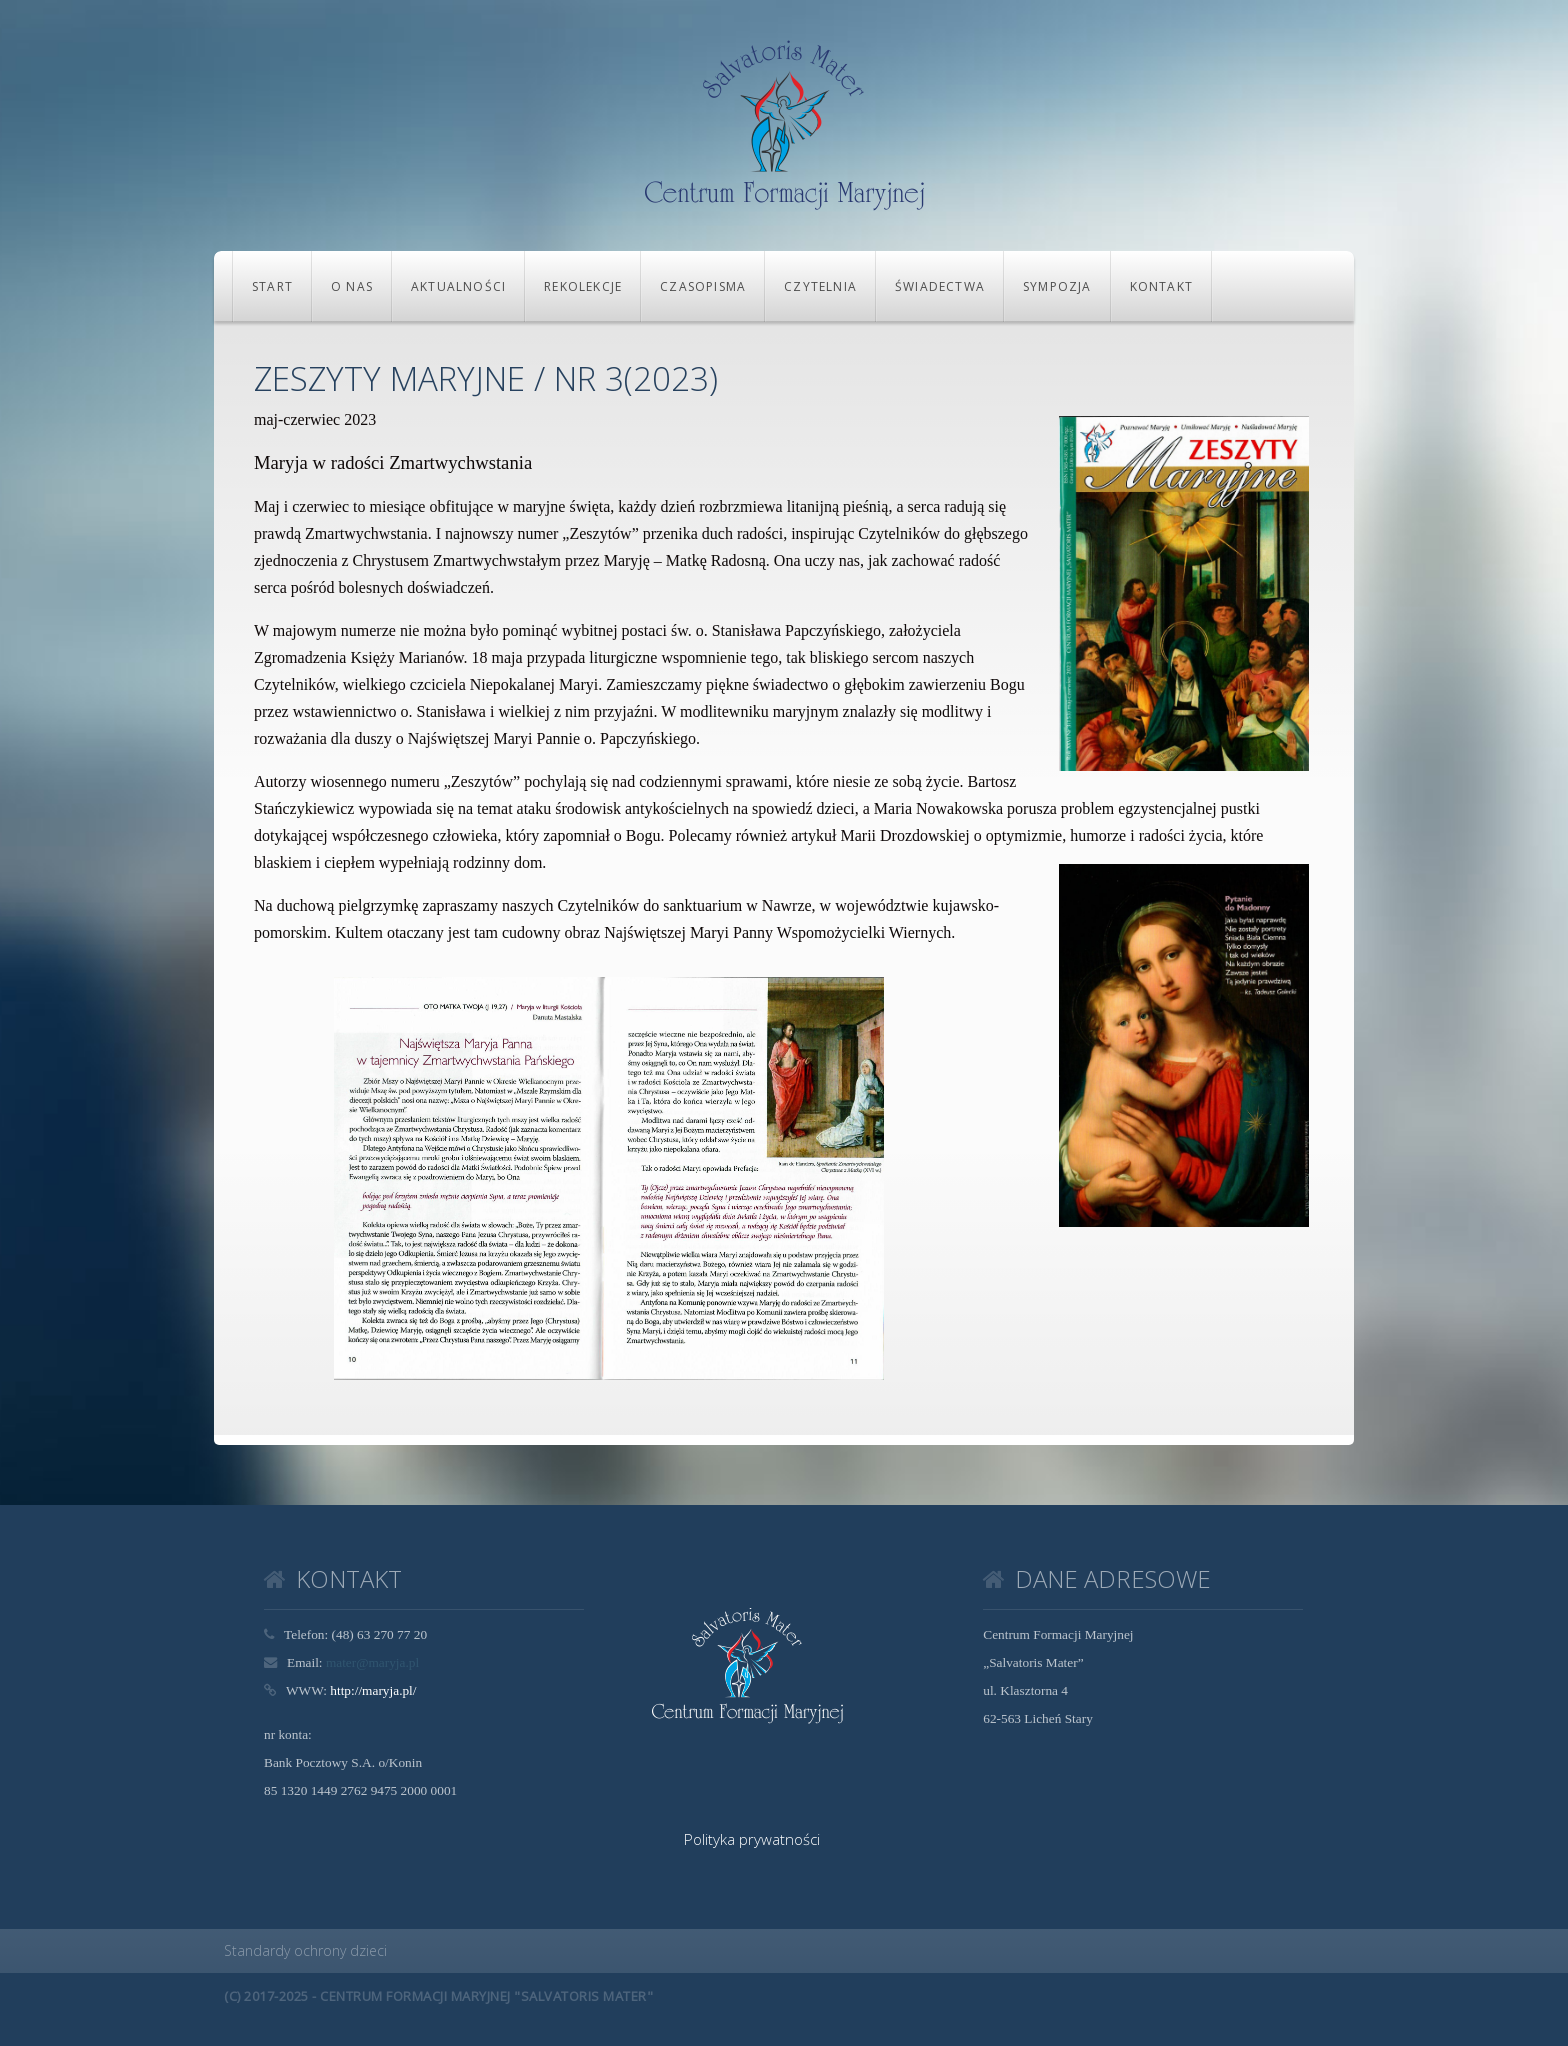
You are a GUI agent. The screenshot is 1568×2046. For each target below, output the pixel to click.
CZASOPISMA (703, 286)
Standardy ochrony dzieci (305, 1950)
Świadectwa (940, 286)
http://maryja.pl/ (373, 1690)
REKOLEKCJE (583, 286)
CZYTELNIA (820, 286)
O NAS (352, 286)
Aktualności (458, 286)
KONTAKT (1161, 286)
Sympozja (1057, 286)
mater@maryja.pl (372, 1662)
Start (272, 286)
